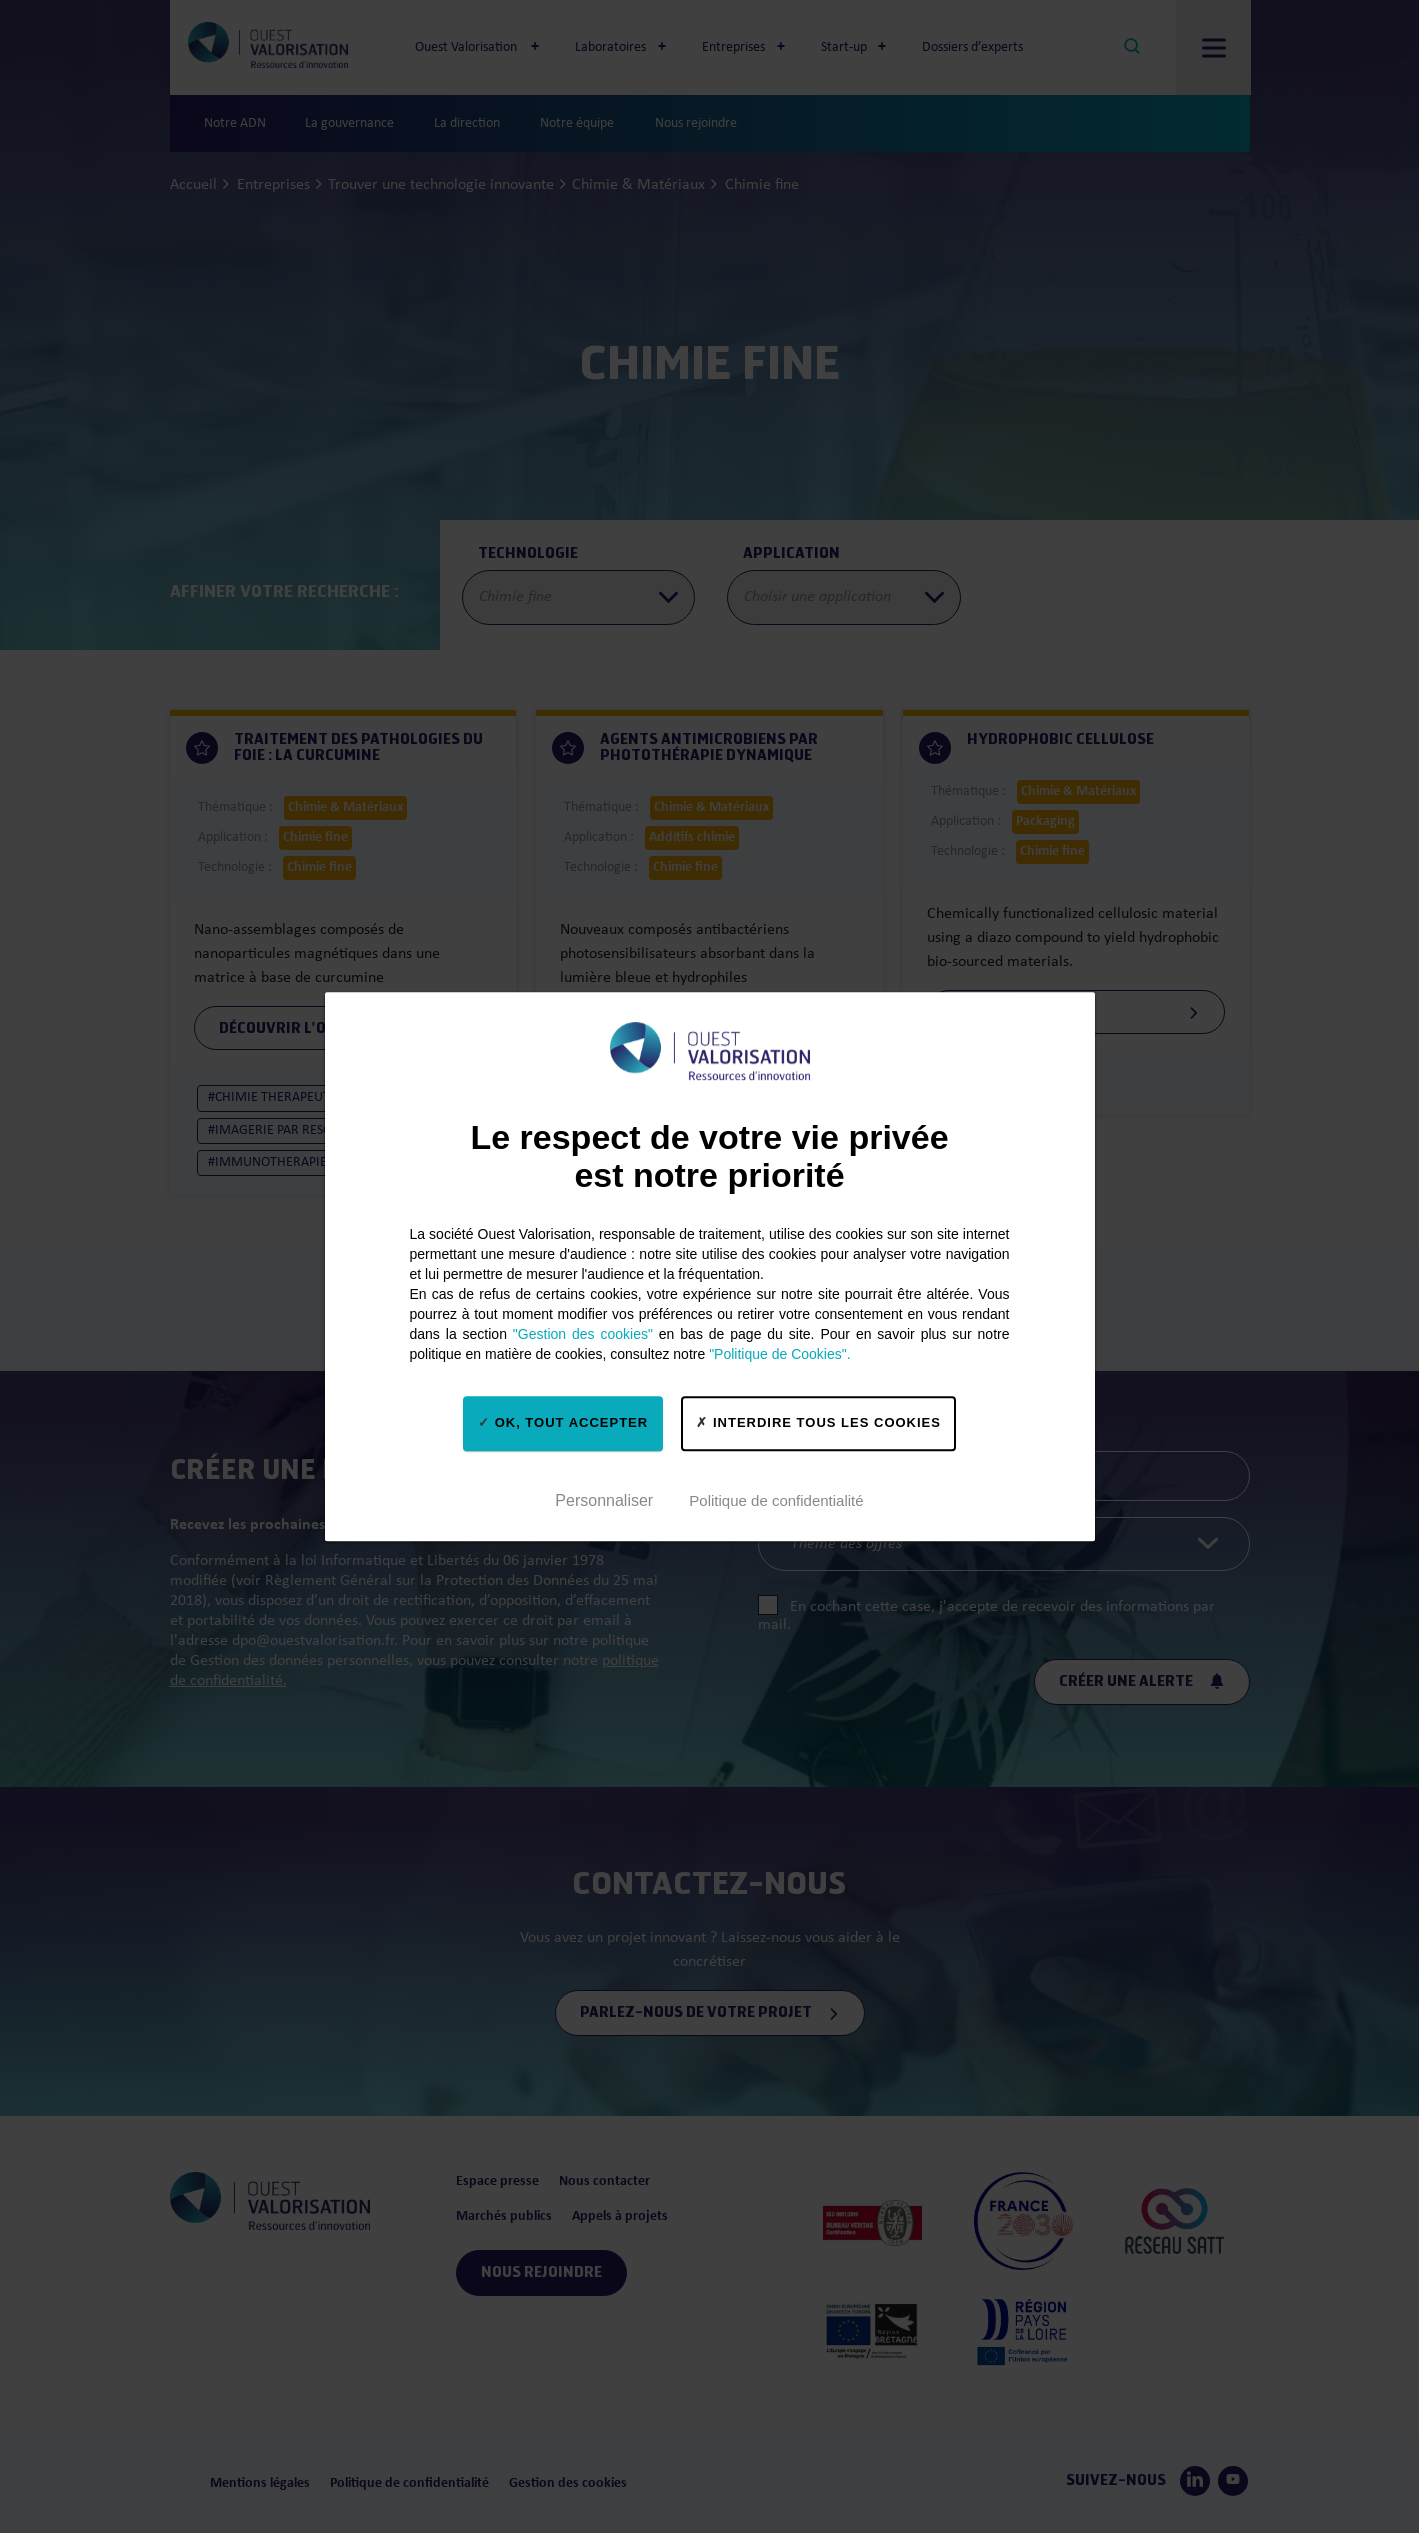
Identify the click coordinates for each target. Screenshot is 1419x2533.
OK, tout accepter (563, 1422)
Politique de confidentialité (776, 1500)
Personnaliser (604, 1500)
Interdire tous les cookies (818, 1422)
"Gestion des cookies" (583, 1334)
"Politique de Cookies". (779, 1354)
